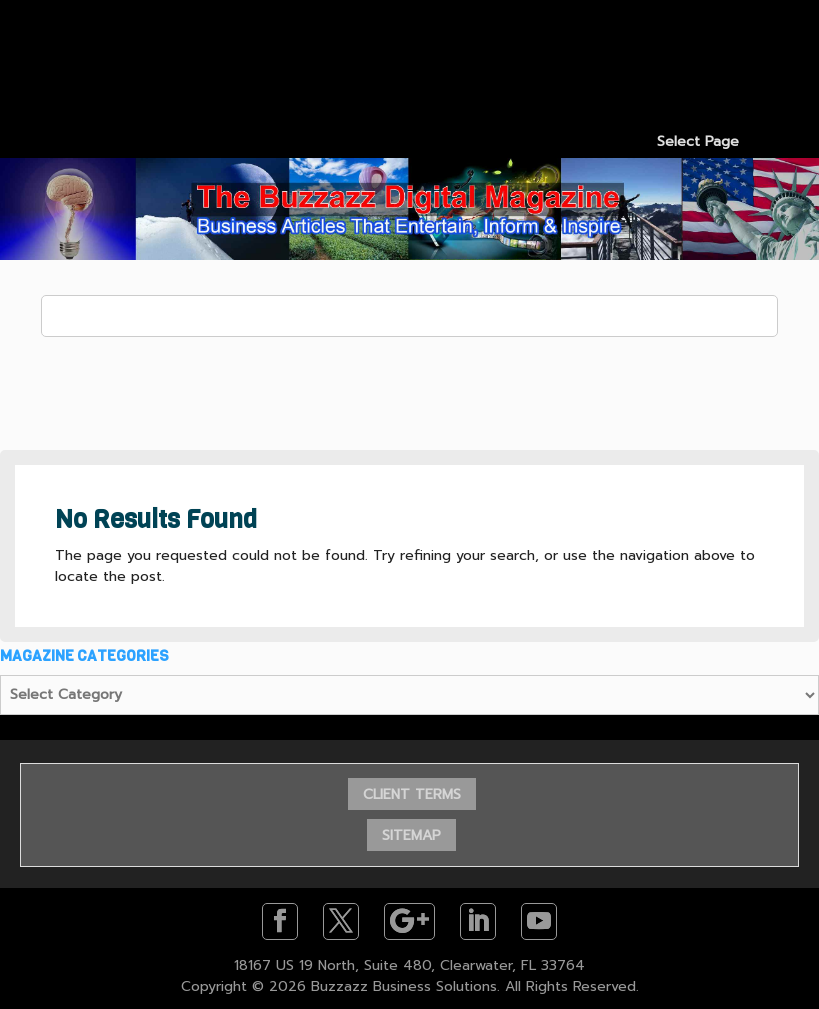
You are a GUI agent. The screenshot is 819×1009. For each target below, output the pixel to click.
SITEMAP (411, 835)
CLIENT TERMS (412, 794)
